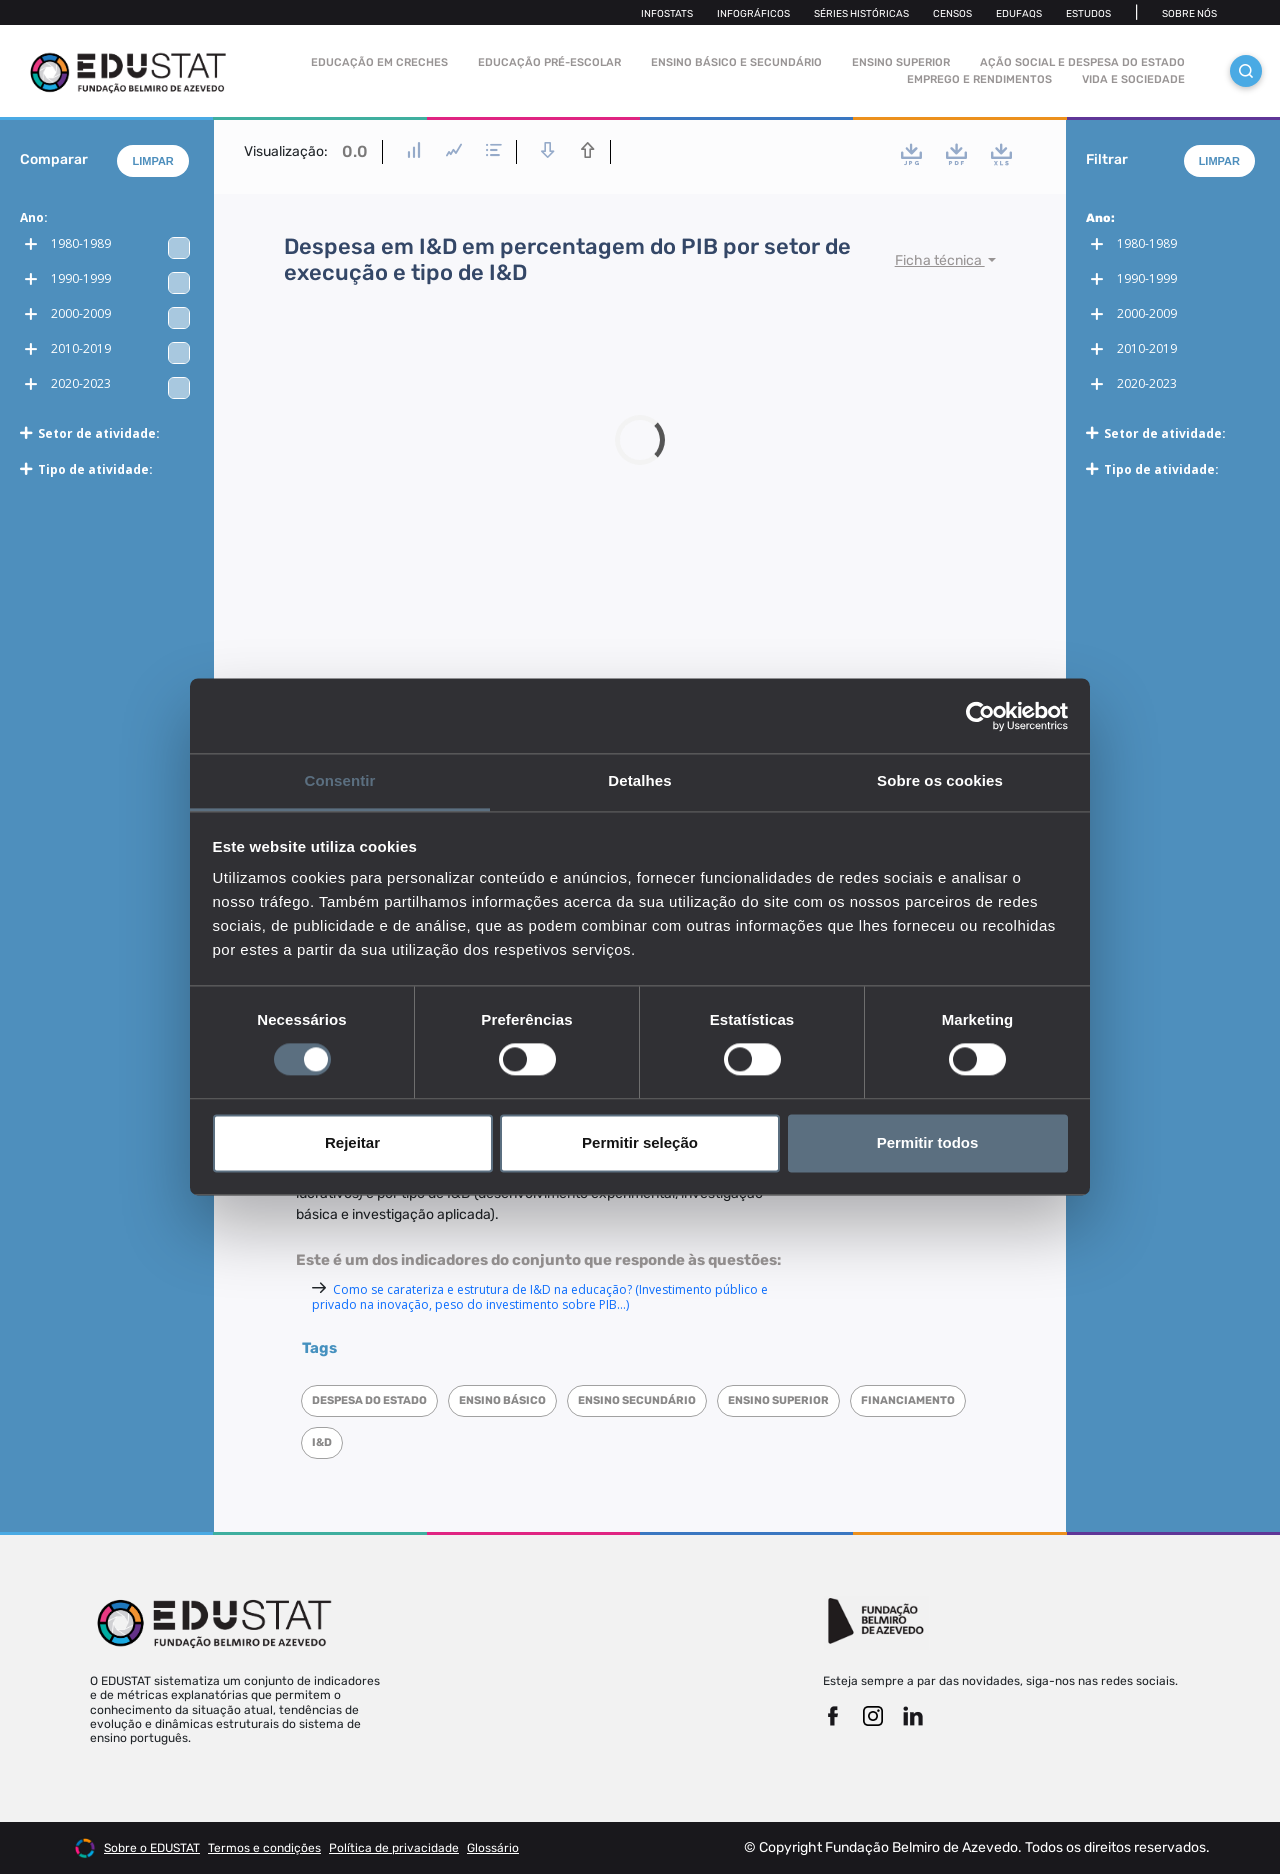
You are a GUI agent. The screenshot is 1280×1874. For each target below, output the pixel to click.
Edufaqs (1019, 14)
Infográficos (753, 14)
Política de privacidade (394, 1848)
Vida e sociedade (1133, 79)
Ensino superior (778, 1400)
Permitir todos (928, 1142)
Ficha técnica (940, 260)
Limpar (152, 161)
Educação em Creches (379, 62)
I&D (322, 1442)
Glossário (493, 1848)
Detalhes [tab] (639, 780)
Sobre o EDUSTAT (152, 1848)
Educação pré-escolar (549, 62)
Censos (952, 14)
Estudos (1088, 14)
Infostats (667, 14)
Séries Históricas (861, 14)
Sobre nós (1189, 14)
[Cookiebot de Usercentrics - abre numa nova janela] (980, 716)
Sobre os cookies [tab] (940, 780)
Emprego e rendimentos (979, 79)
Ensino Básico (502, 1400)
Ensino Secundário (637, 1400)
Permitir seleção (640, 1142)
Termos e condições (264, 1848)
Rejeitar (352, 1142)
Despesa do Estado (369, 1400)
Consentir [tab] (340, 780)
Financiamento (908, 1400)
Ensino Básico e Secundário (736, 62)
